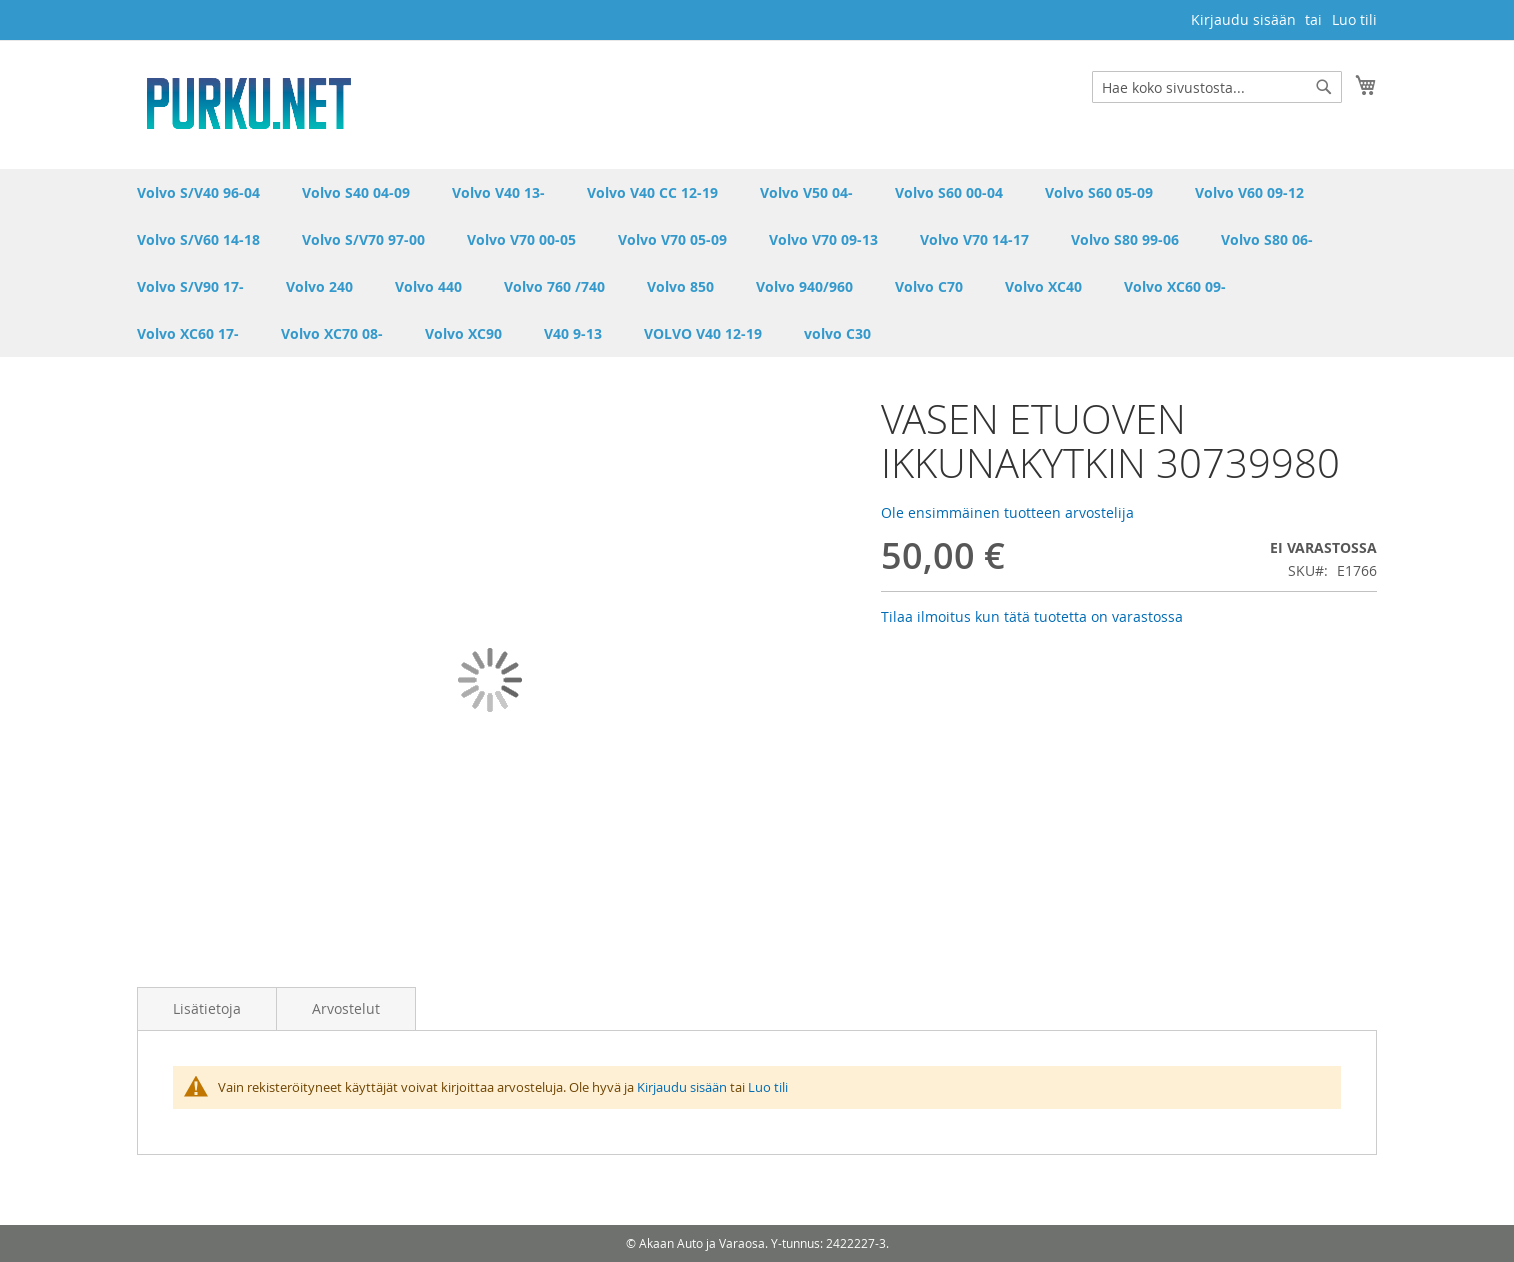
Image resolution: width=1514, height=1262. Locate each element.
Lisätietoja (207, 1008)
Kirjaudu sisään (1243, 19)
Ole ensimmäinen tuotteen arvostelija (1007, 512)
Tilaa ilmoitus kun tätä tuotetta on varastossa (1032, 616)
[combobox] (1217, 87)
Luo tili (1354, 19)
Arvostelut (346, 1008)
